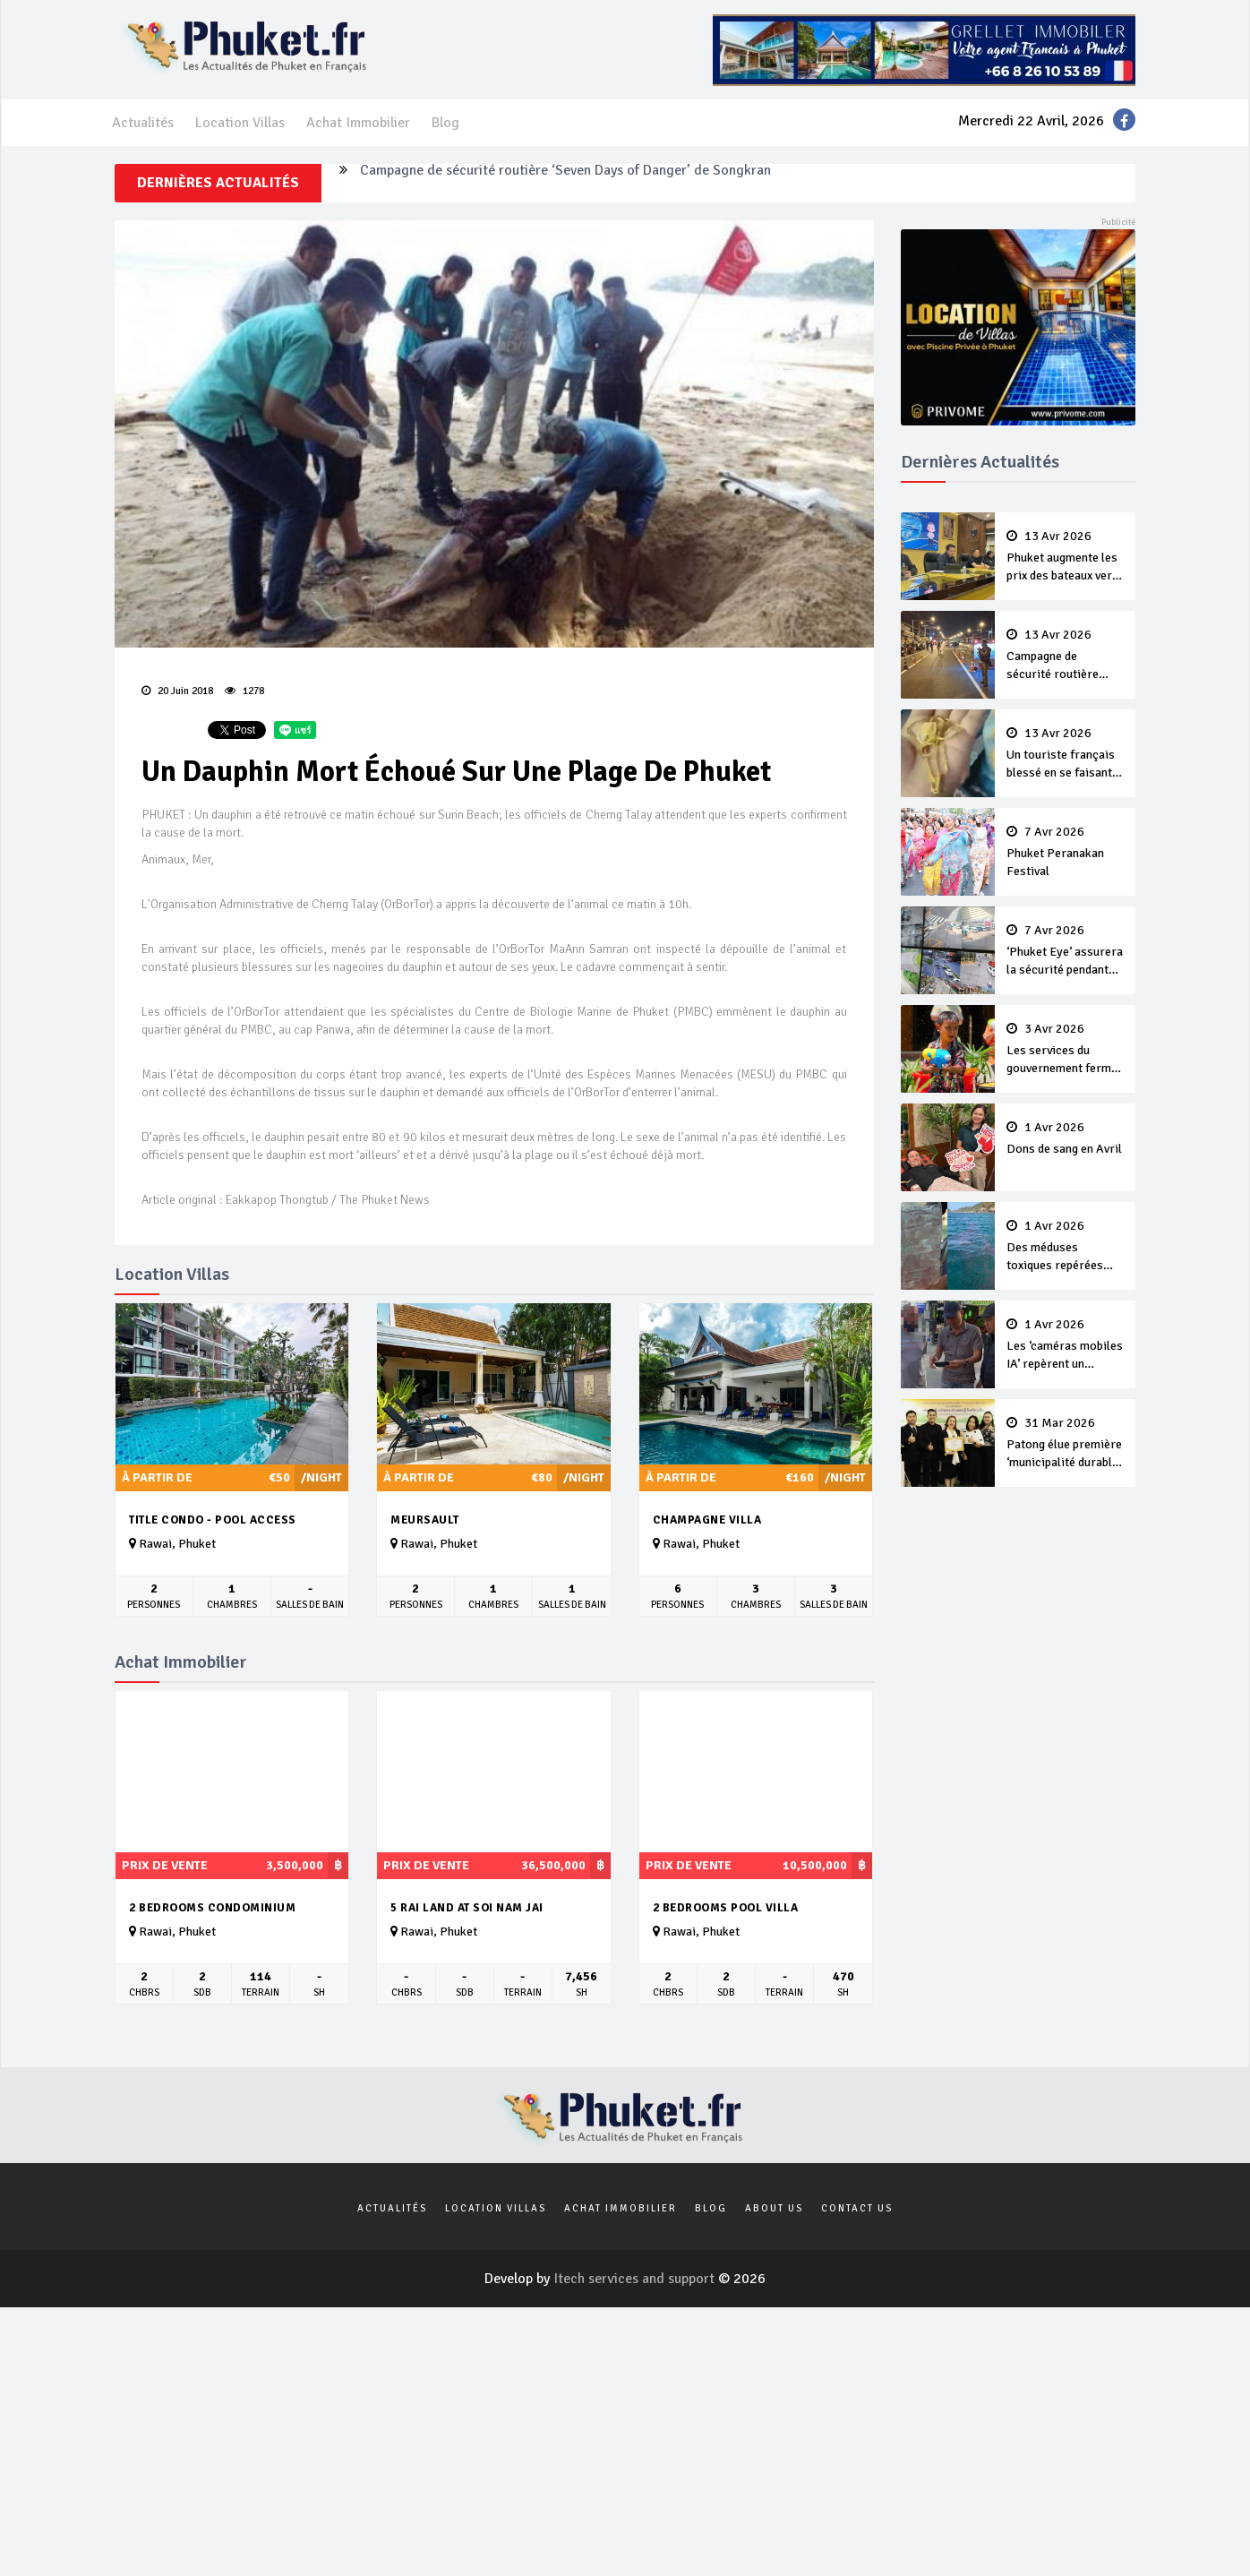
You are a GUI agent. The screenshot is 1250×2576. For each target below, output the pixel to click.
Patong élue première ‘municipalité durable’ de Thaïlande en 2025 (1065, 1444)
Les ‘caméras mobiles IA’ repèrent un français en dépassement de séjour (1065, 1345)
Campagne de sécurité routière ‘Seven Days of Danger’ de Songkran (565, 183)
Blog (445, 123)
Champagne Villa (707, 1520)
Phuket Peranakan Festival (1065, 852)
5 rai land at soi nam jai (467, 1908)
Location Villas (240, 123)
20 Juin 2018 (177, 691)
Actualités (143, 123)
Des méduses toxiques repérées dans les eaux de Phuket (1065, 1247)
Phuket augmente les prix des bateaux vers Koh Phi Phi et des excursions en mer (1065, 557)
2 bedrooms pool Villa (726, 1908)
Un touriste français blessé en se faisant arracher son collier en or (1065, 754)
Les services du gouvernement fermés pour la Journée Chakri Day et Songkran (1065, 1050)
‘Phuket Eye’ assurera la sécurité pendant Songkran (1065, 951)
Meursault (424, 1520)
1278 (244, 691)
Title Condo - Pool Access (212, 1520)
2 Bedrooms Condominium (212, 1908)
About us (774, 2208)
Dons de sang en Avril (1065, 1138)
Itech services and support (635, 2279)
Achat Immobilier (358, 123)
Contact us (857, 2208)
